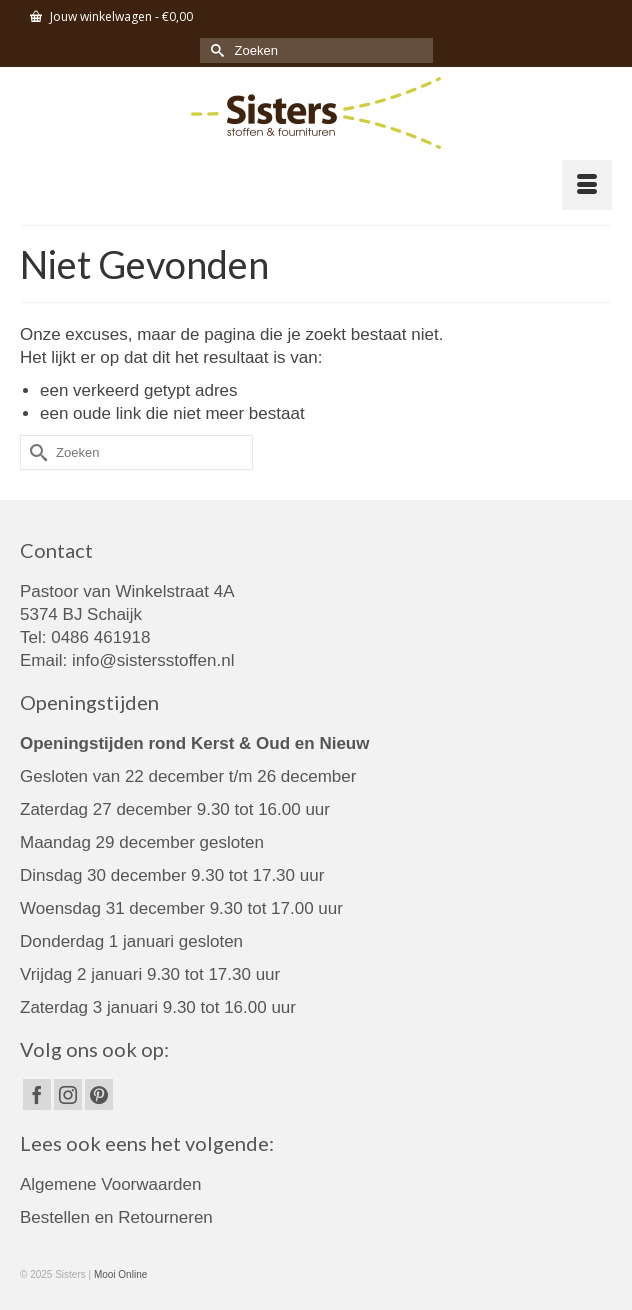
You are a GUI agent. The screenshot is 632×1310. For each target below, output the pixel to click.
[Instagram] (68, 1094)
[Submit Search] (215, 50)
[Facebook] (37, 1094)
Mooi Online (120, 1274)
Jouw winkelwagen (111, 16)
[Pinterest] (99, 1094)
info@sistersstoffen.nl (153, 660)
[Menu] (587, 185)
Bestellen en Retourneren (116, 1217)
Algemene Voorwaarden (110, 1184)
